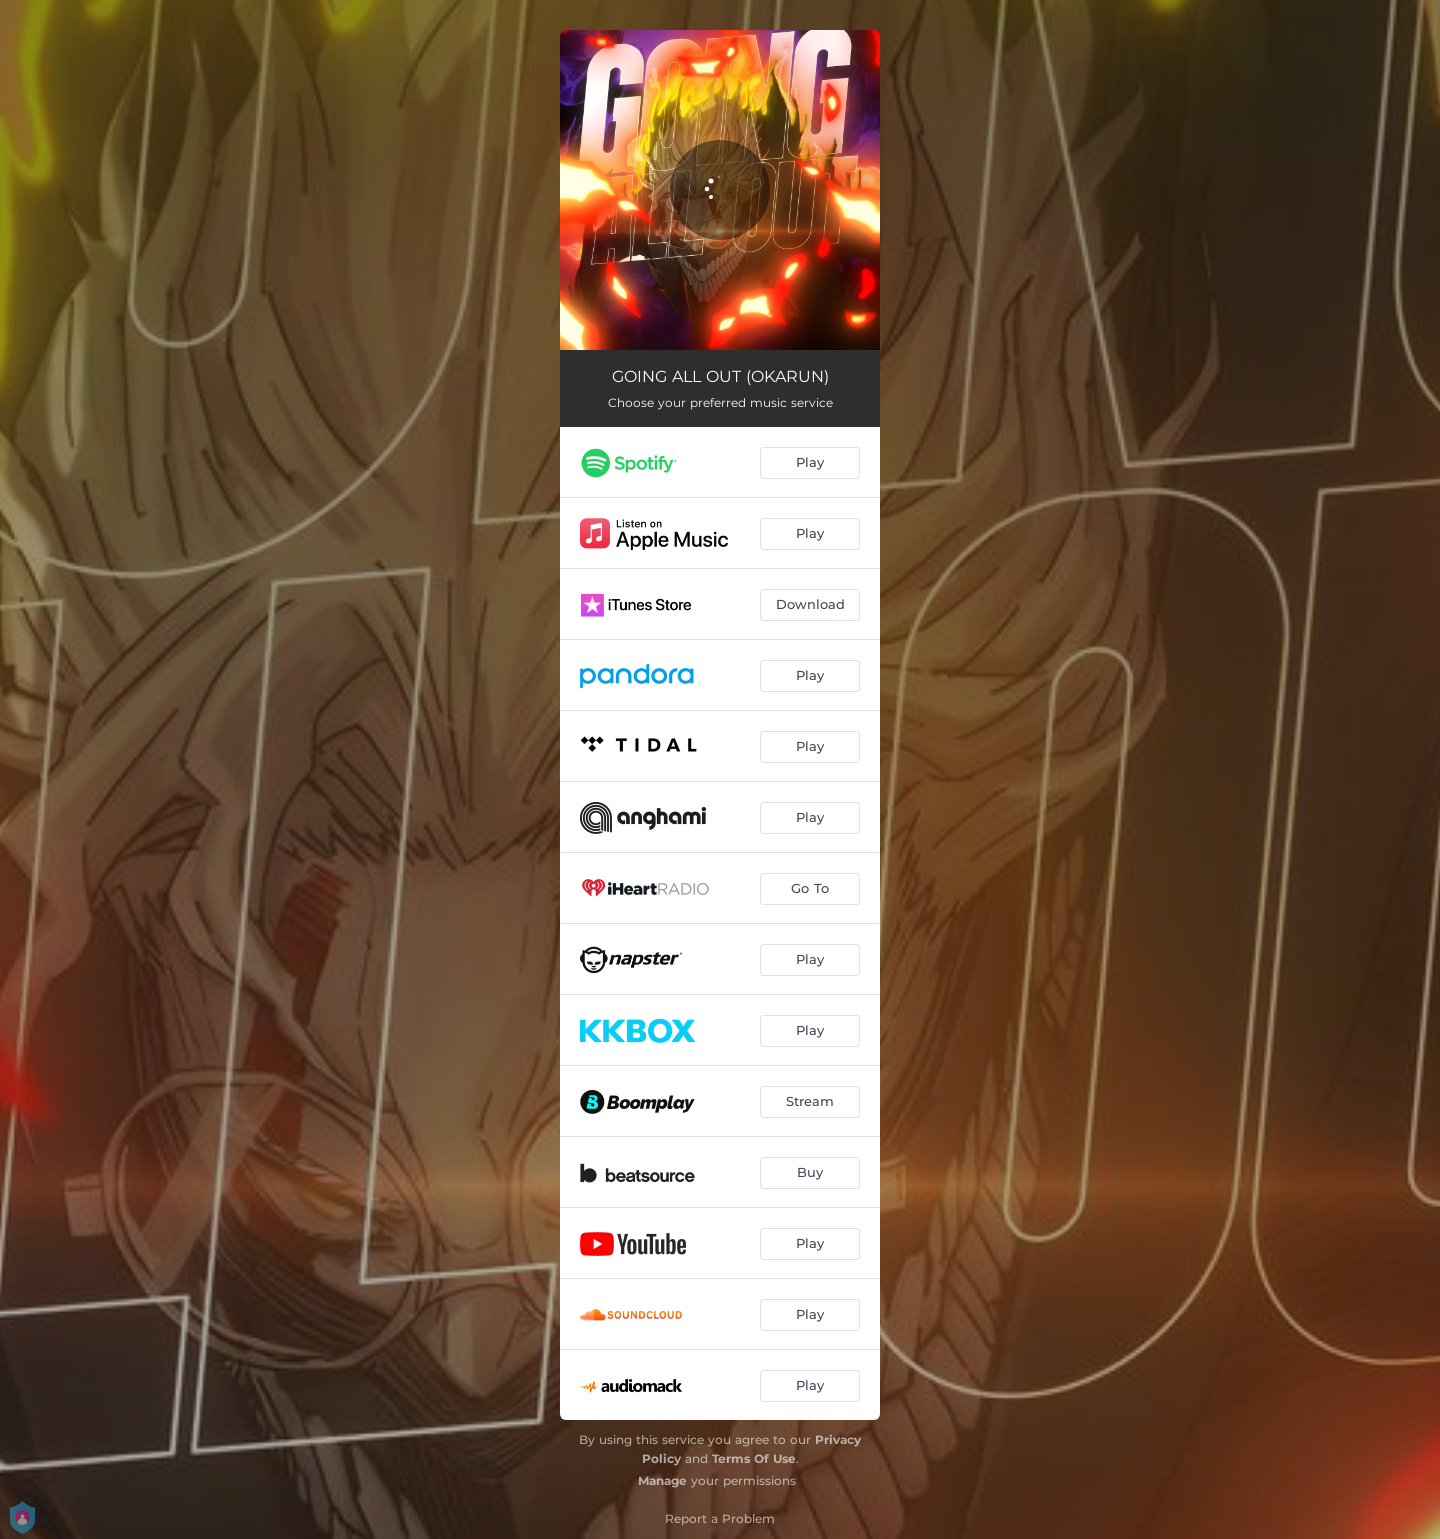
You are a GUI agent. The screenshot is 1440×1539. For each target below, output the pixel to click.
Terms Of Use (754, 1458)
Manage (662, 1480)
